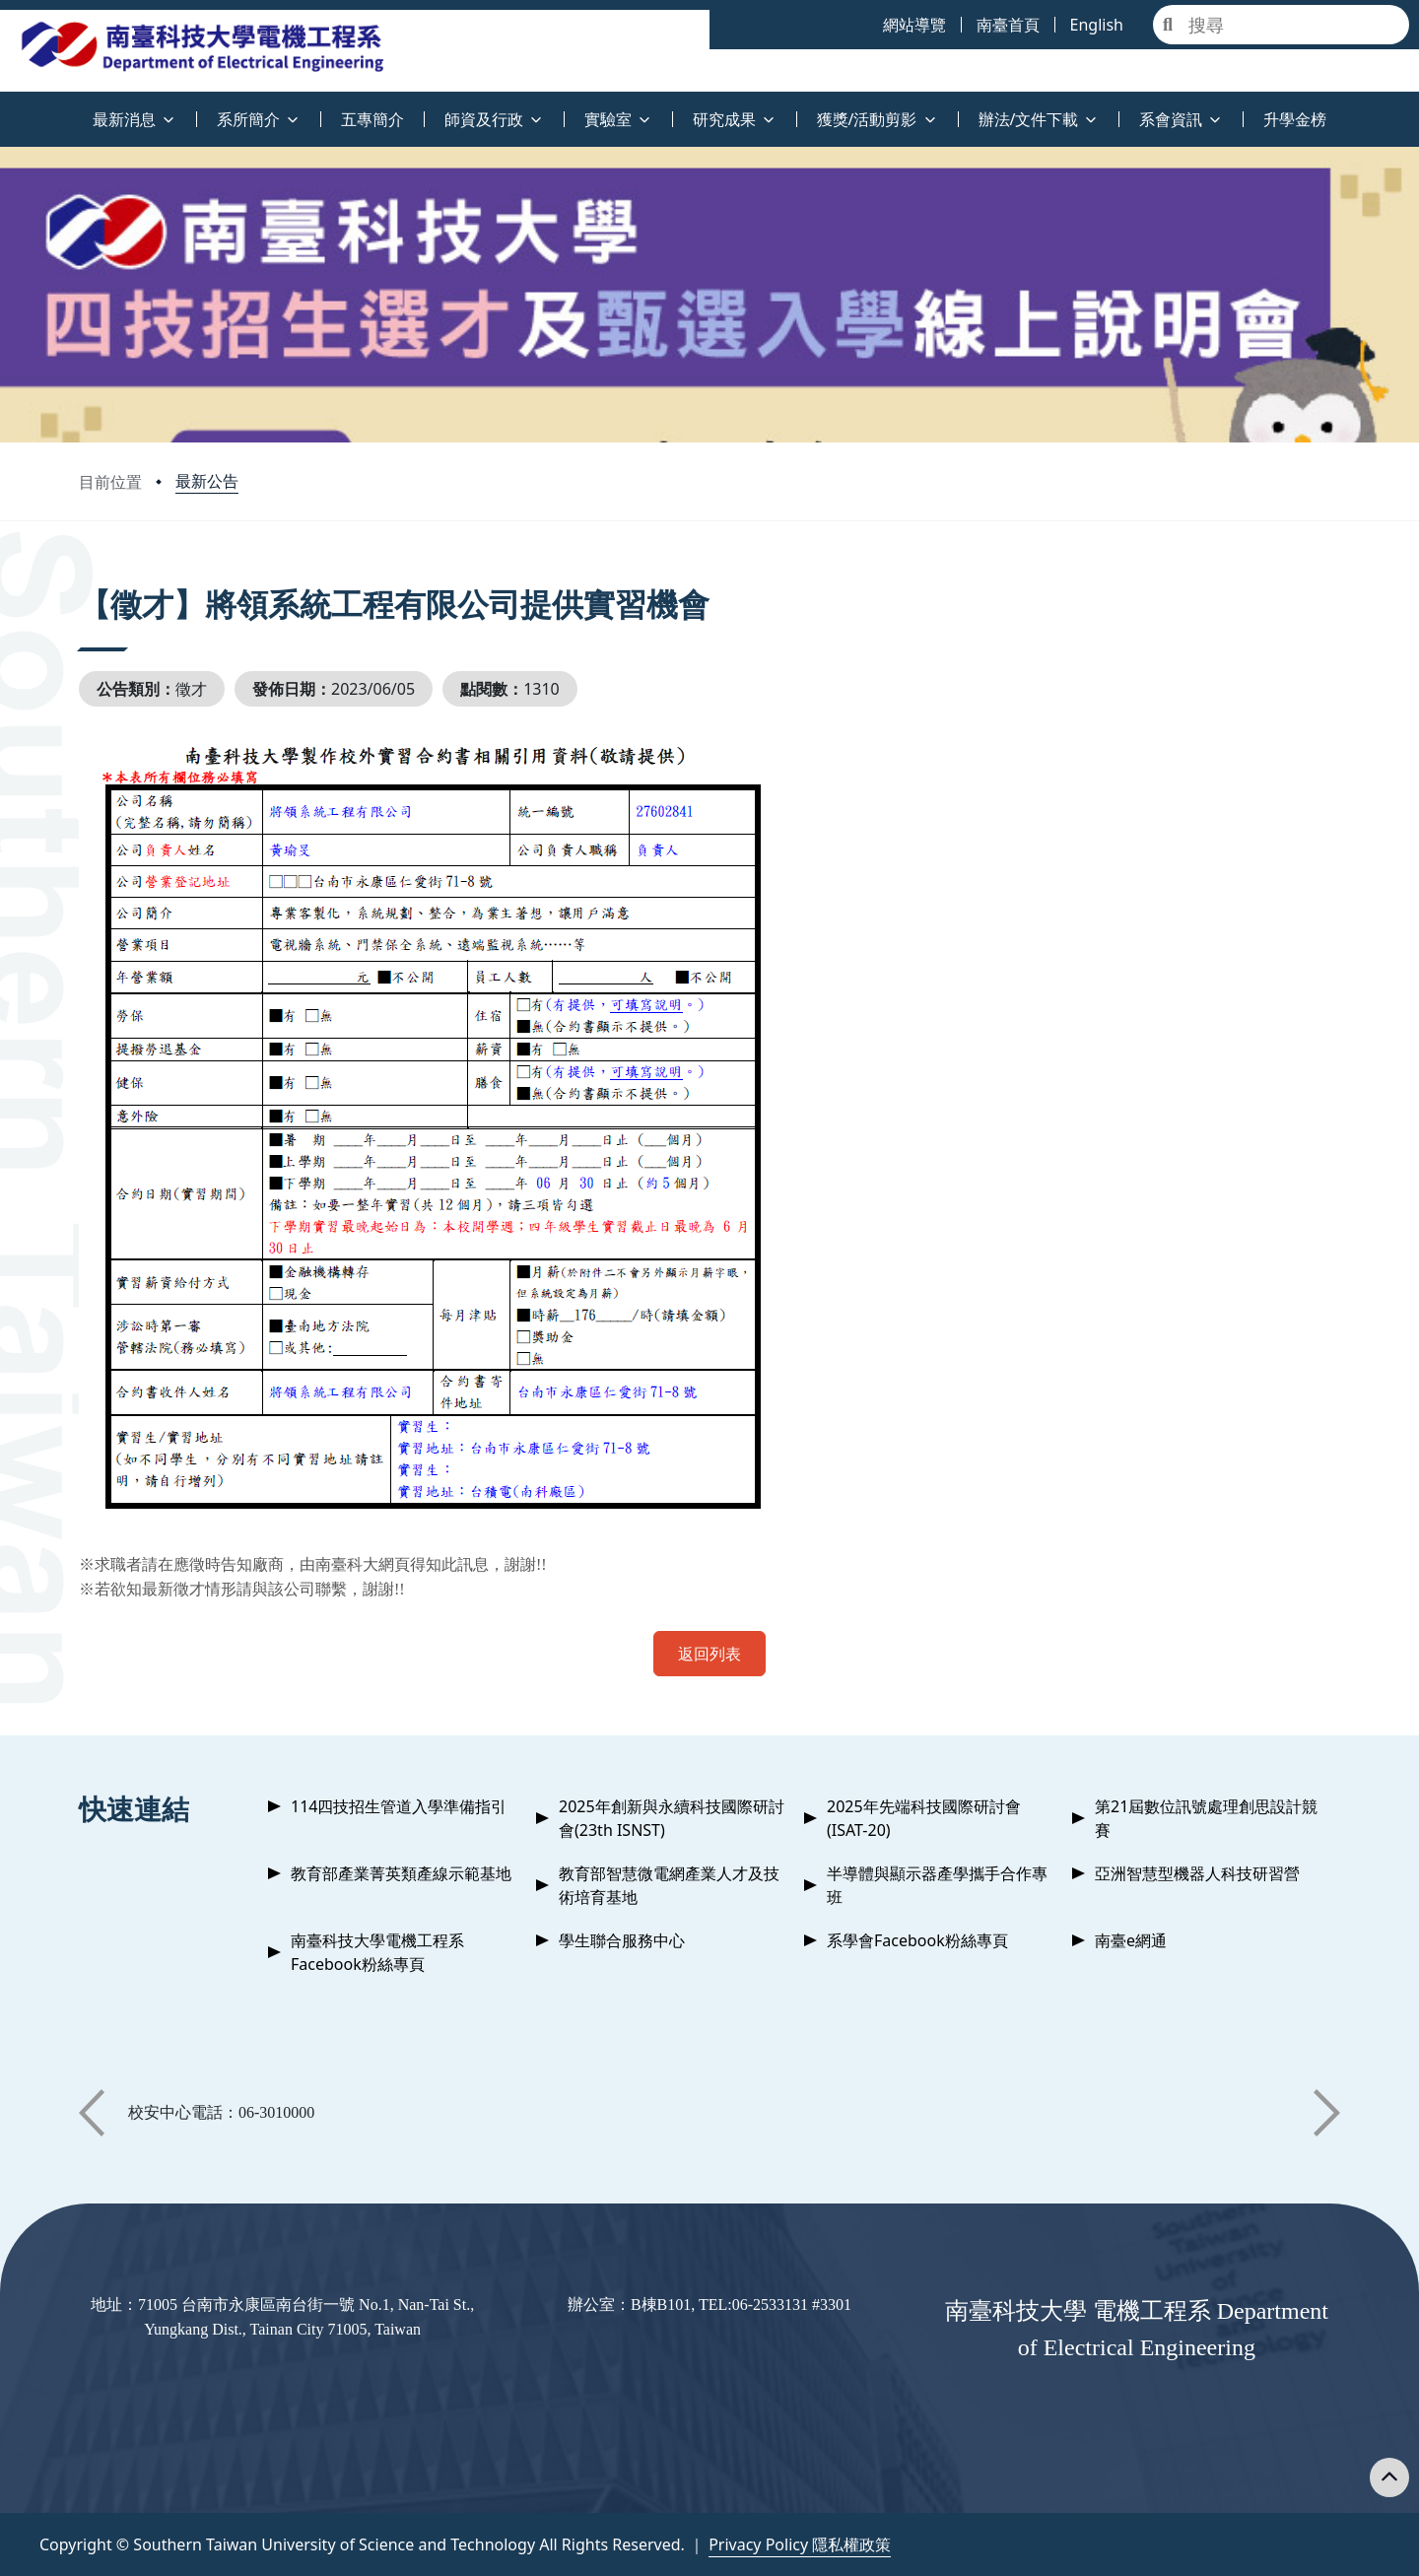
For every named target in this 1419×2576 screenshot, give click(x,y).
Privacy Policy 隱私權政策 (800, 2544)
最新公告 (206, 481)
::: (5, 108)
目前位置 (110, 482)
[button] (91, 2112)
